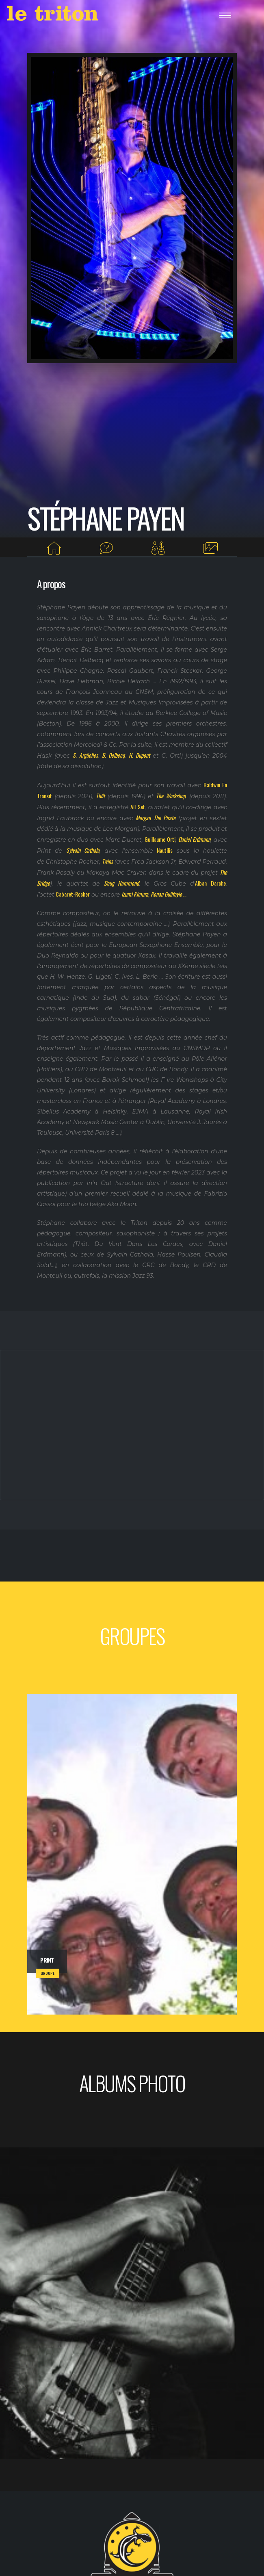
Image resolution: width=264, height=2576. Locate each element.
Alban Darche (210, 883)
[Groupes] (158, 548)
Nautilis (165, 850)
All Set (137, 806)
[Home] (53, 548)
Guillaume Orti (160, 839)
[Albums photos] (210, 548)
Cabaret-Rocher (73, 894)
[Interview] (106, 548)
